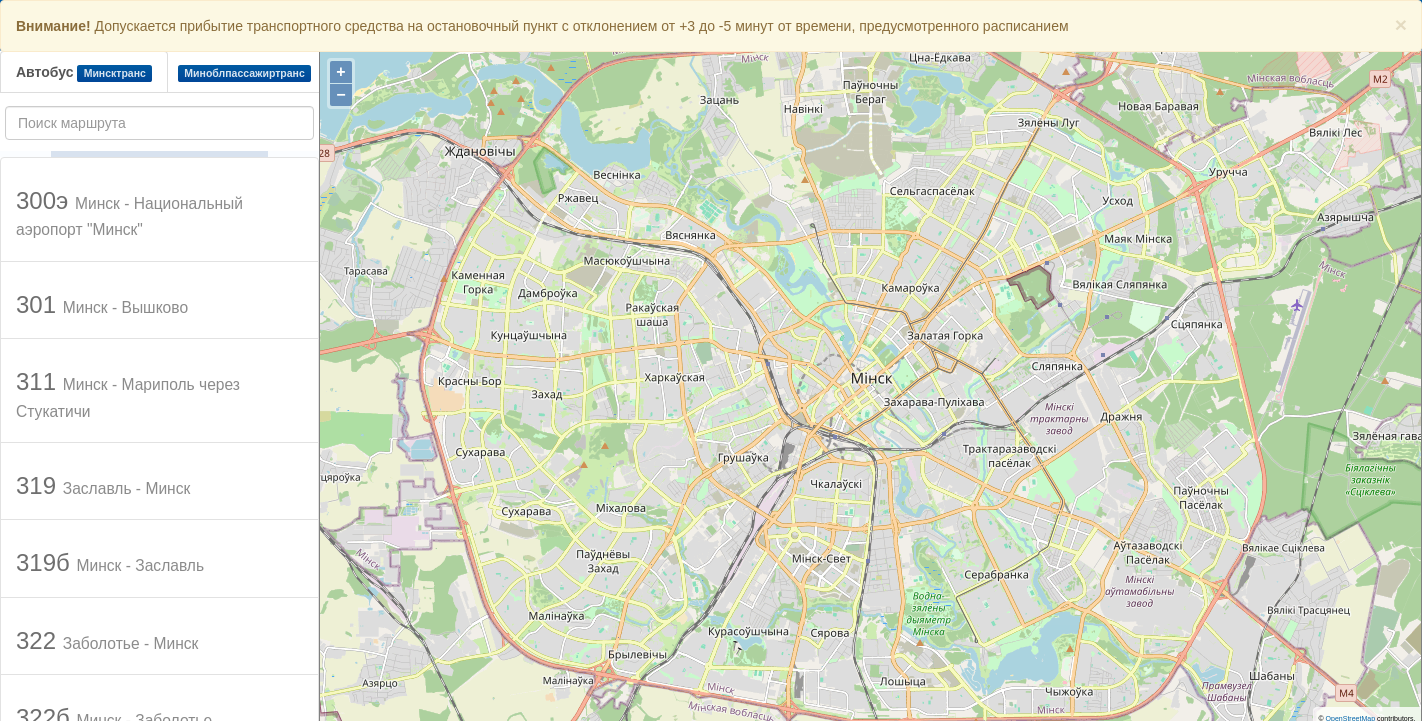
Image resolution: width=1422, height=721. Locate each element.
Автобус (84, 73)
